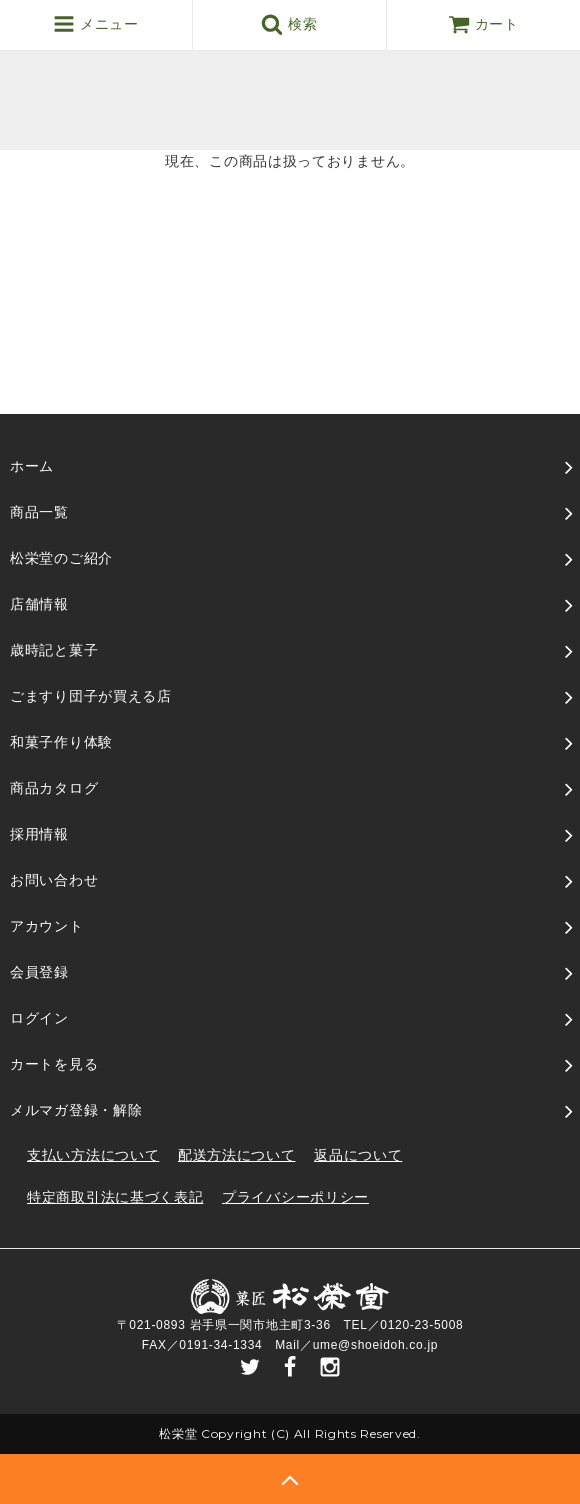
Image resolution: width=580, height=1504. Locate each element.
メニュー (95, 24)
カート (483, 24)
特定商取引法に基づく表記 (115, 1197)
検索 (289, 24)
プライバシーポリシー (295, 1197)
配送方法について (237, 1155)
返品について (358, 1155)
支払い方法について (93, 1155)
